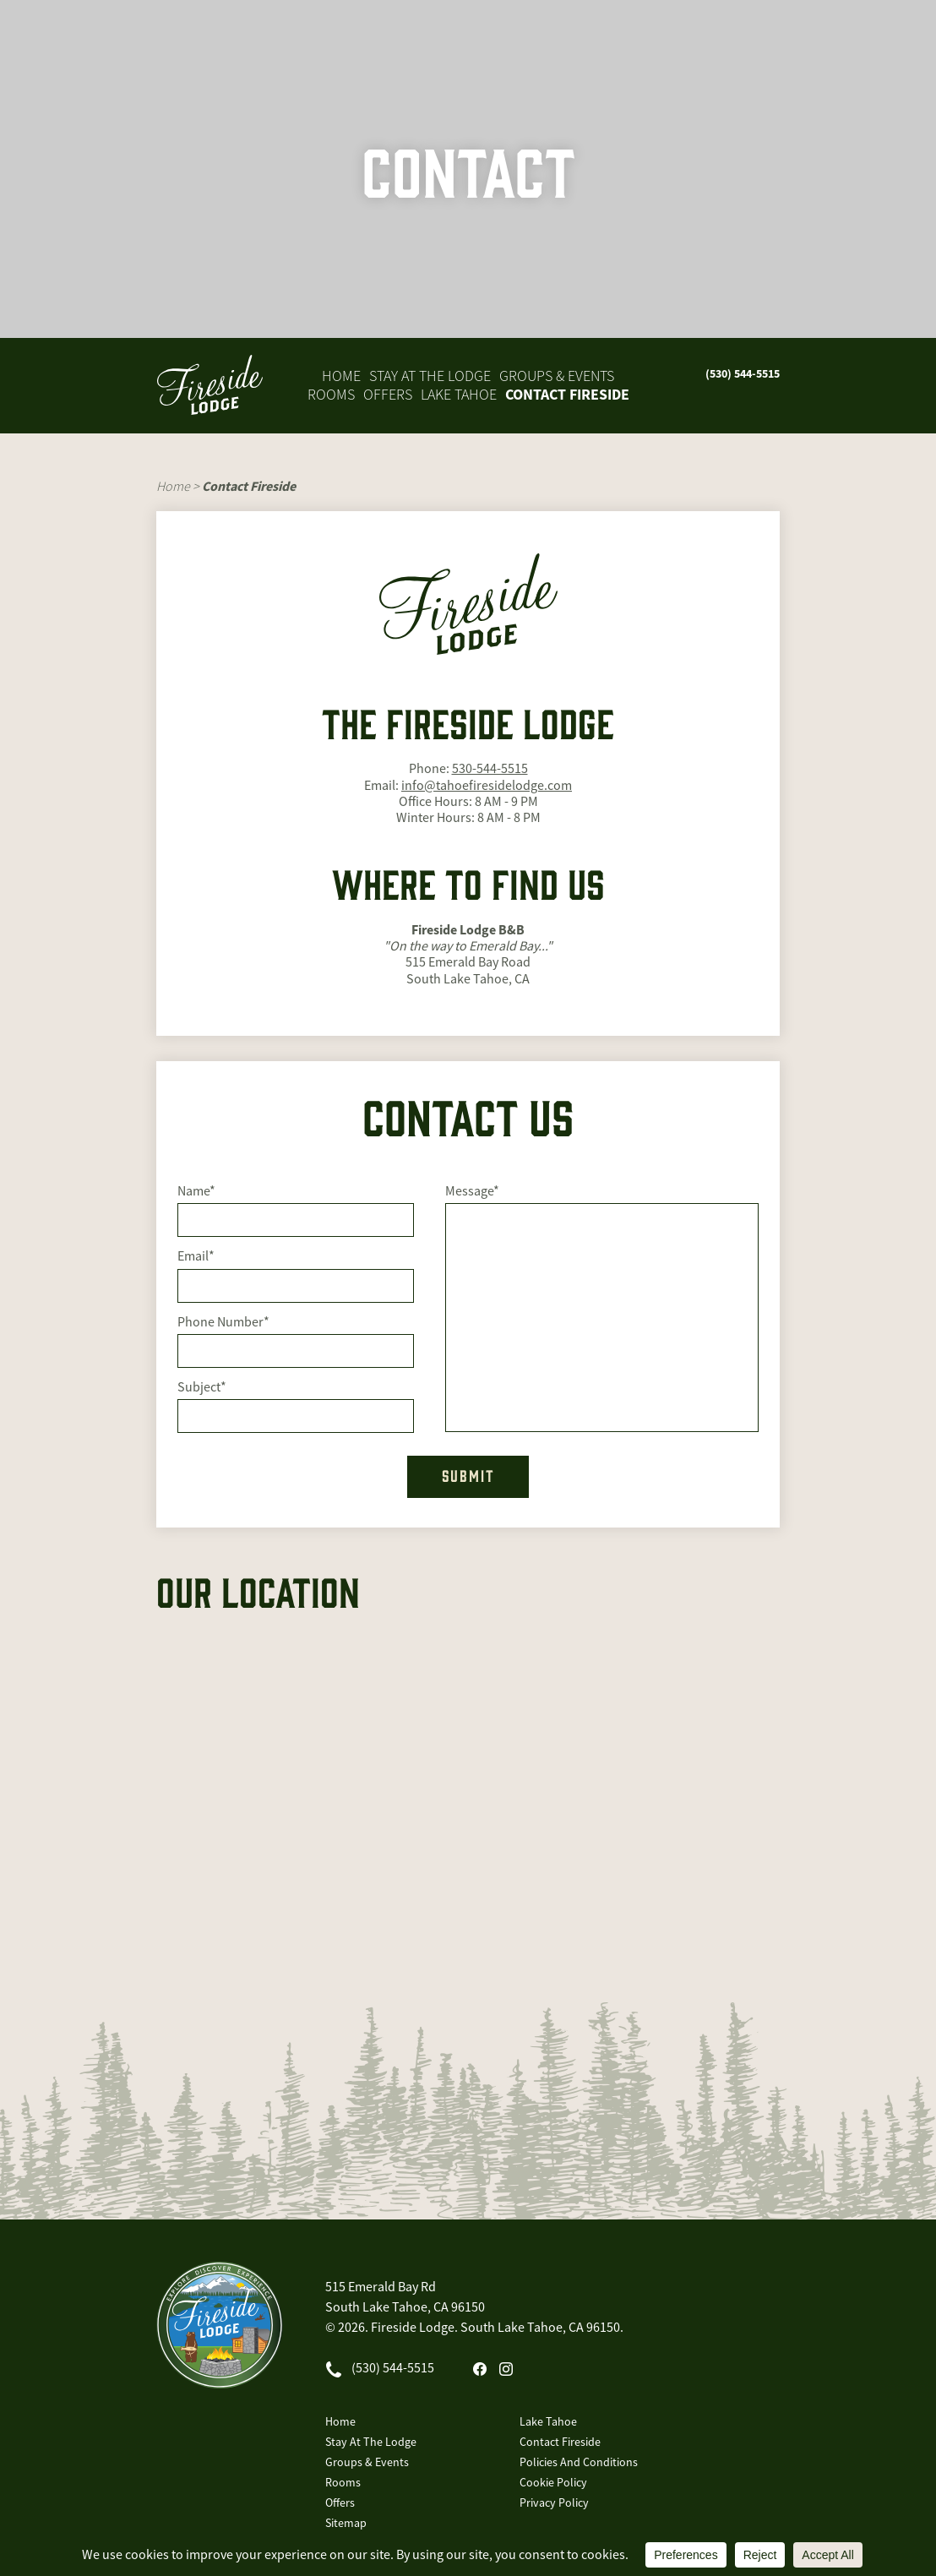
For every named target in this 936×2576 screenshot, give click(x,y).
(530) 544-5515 (742, 373)
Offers (387, 394)
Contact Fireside (567, 394)
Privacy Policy (554, 2502)
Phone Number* (223, 1323)
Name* (196, 1192)
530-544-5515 (490, 768)
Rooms (331, 394)
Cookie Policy (553, 2482)
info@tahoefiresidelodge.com (486, 785)
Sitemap (346, 2522)
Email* (196, 1257)
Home (341, 376)
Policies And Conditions (579, 2462)
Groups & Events (556, 376)
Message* (472, 1192)
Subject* (201, 1388)
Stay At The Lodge (430, 376)
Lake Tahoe (459, 394)
